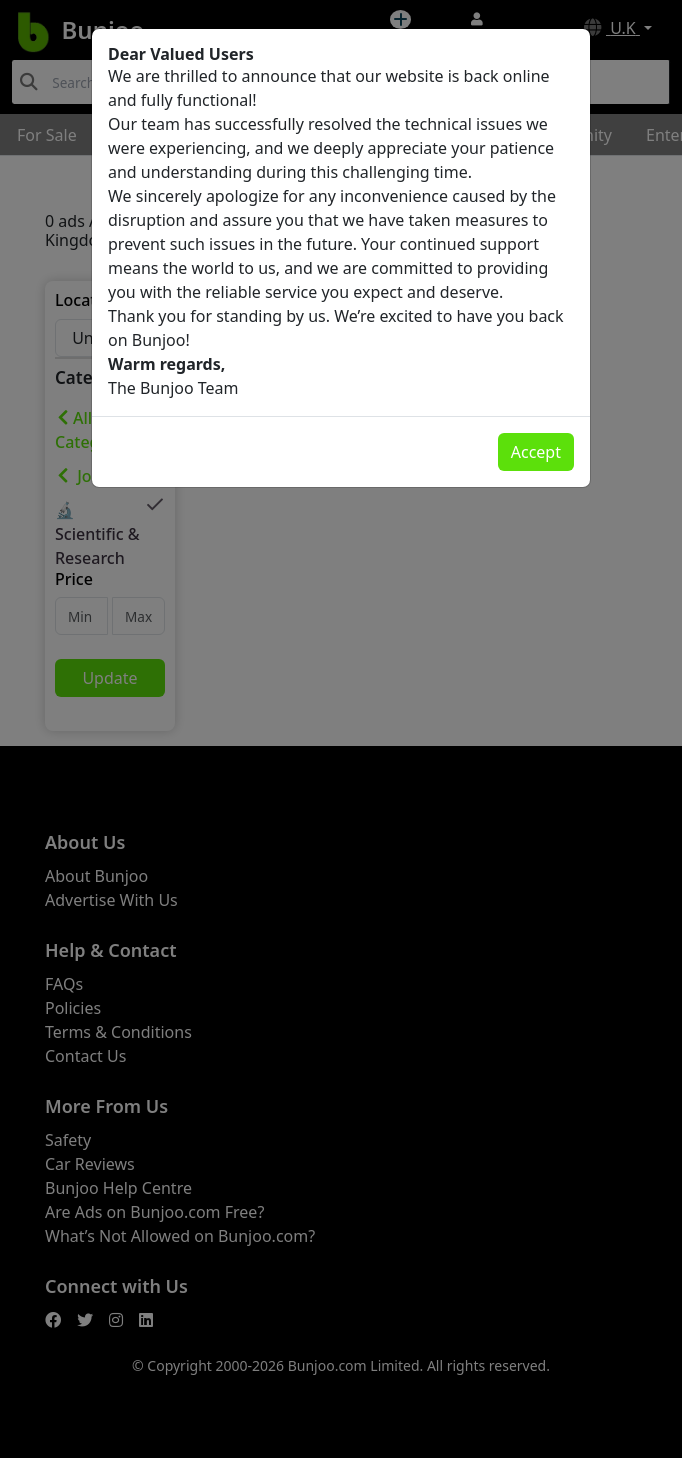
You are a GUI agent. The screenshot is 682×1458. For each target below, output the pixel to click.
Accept (536, 452)
